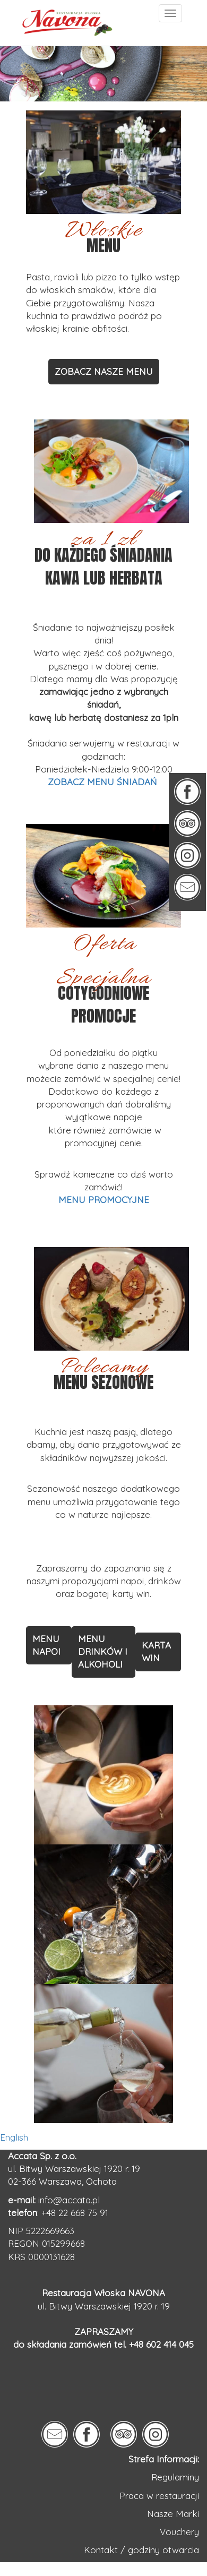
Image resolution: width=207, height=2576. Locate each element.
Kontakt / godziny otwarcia (141, 2549)
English (14, 2137)
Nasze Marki (173, 2513)
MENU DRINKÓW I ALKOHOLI (102, 1651)
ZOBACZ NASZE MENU (104, 371)
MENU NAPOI (46, 1645)
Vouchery (179, 2531)
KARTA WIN (156, 1651)
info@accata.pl (69, 2199)
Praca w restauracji (159, 2495)
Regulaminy (175, 2477)
